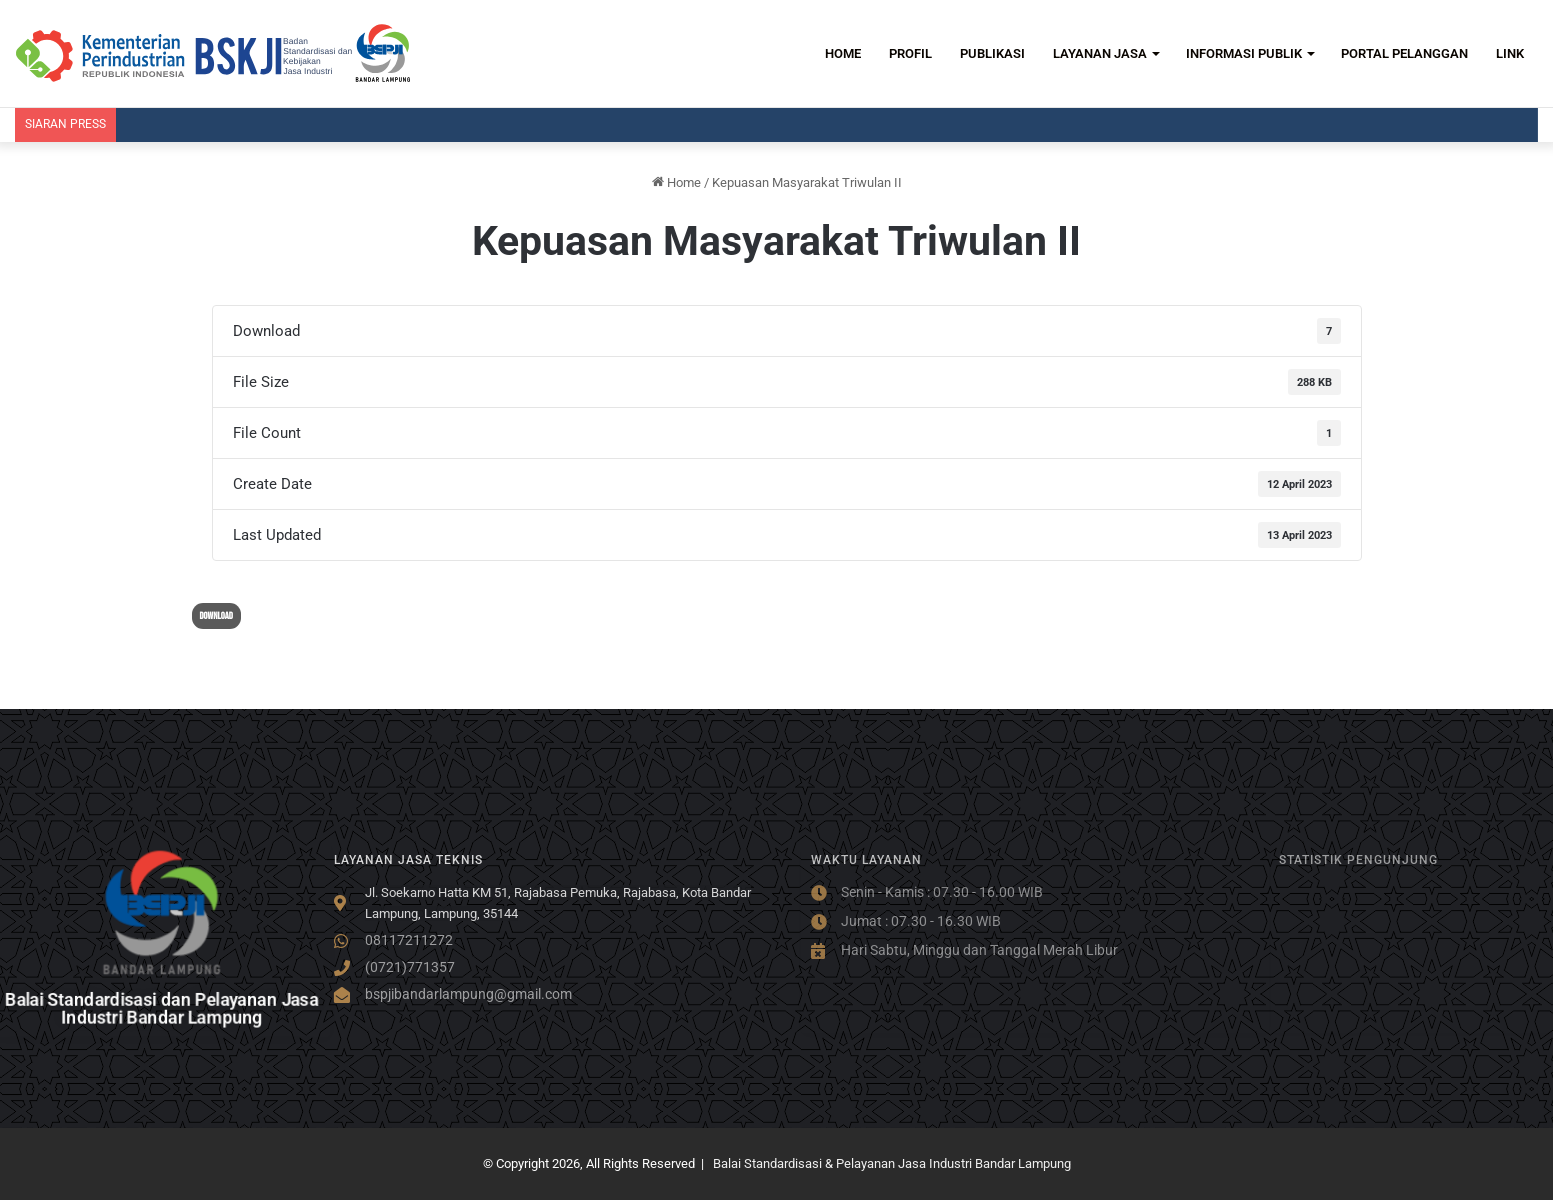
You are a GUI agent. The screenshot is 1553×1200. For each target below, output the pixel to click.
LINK (1510, 53)
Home (676, 182)
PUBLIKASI (992, 53)
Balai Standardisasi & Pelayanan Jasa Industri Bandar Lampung (892, 1163)
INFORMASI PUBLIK (1244, 53)
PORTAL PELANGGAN (1404, 53)
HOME (843, 53)
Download (216, 616)
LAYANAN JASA (1100, 53)
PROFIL (910, 53)
